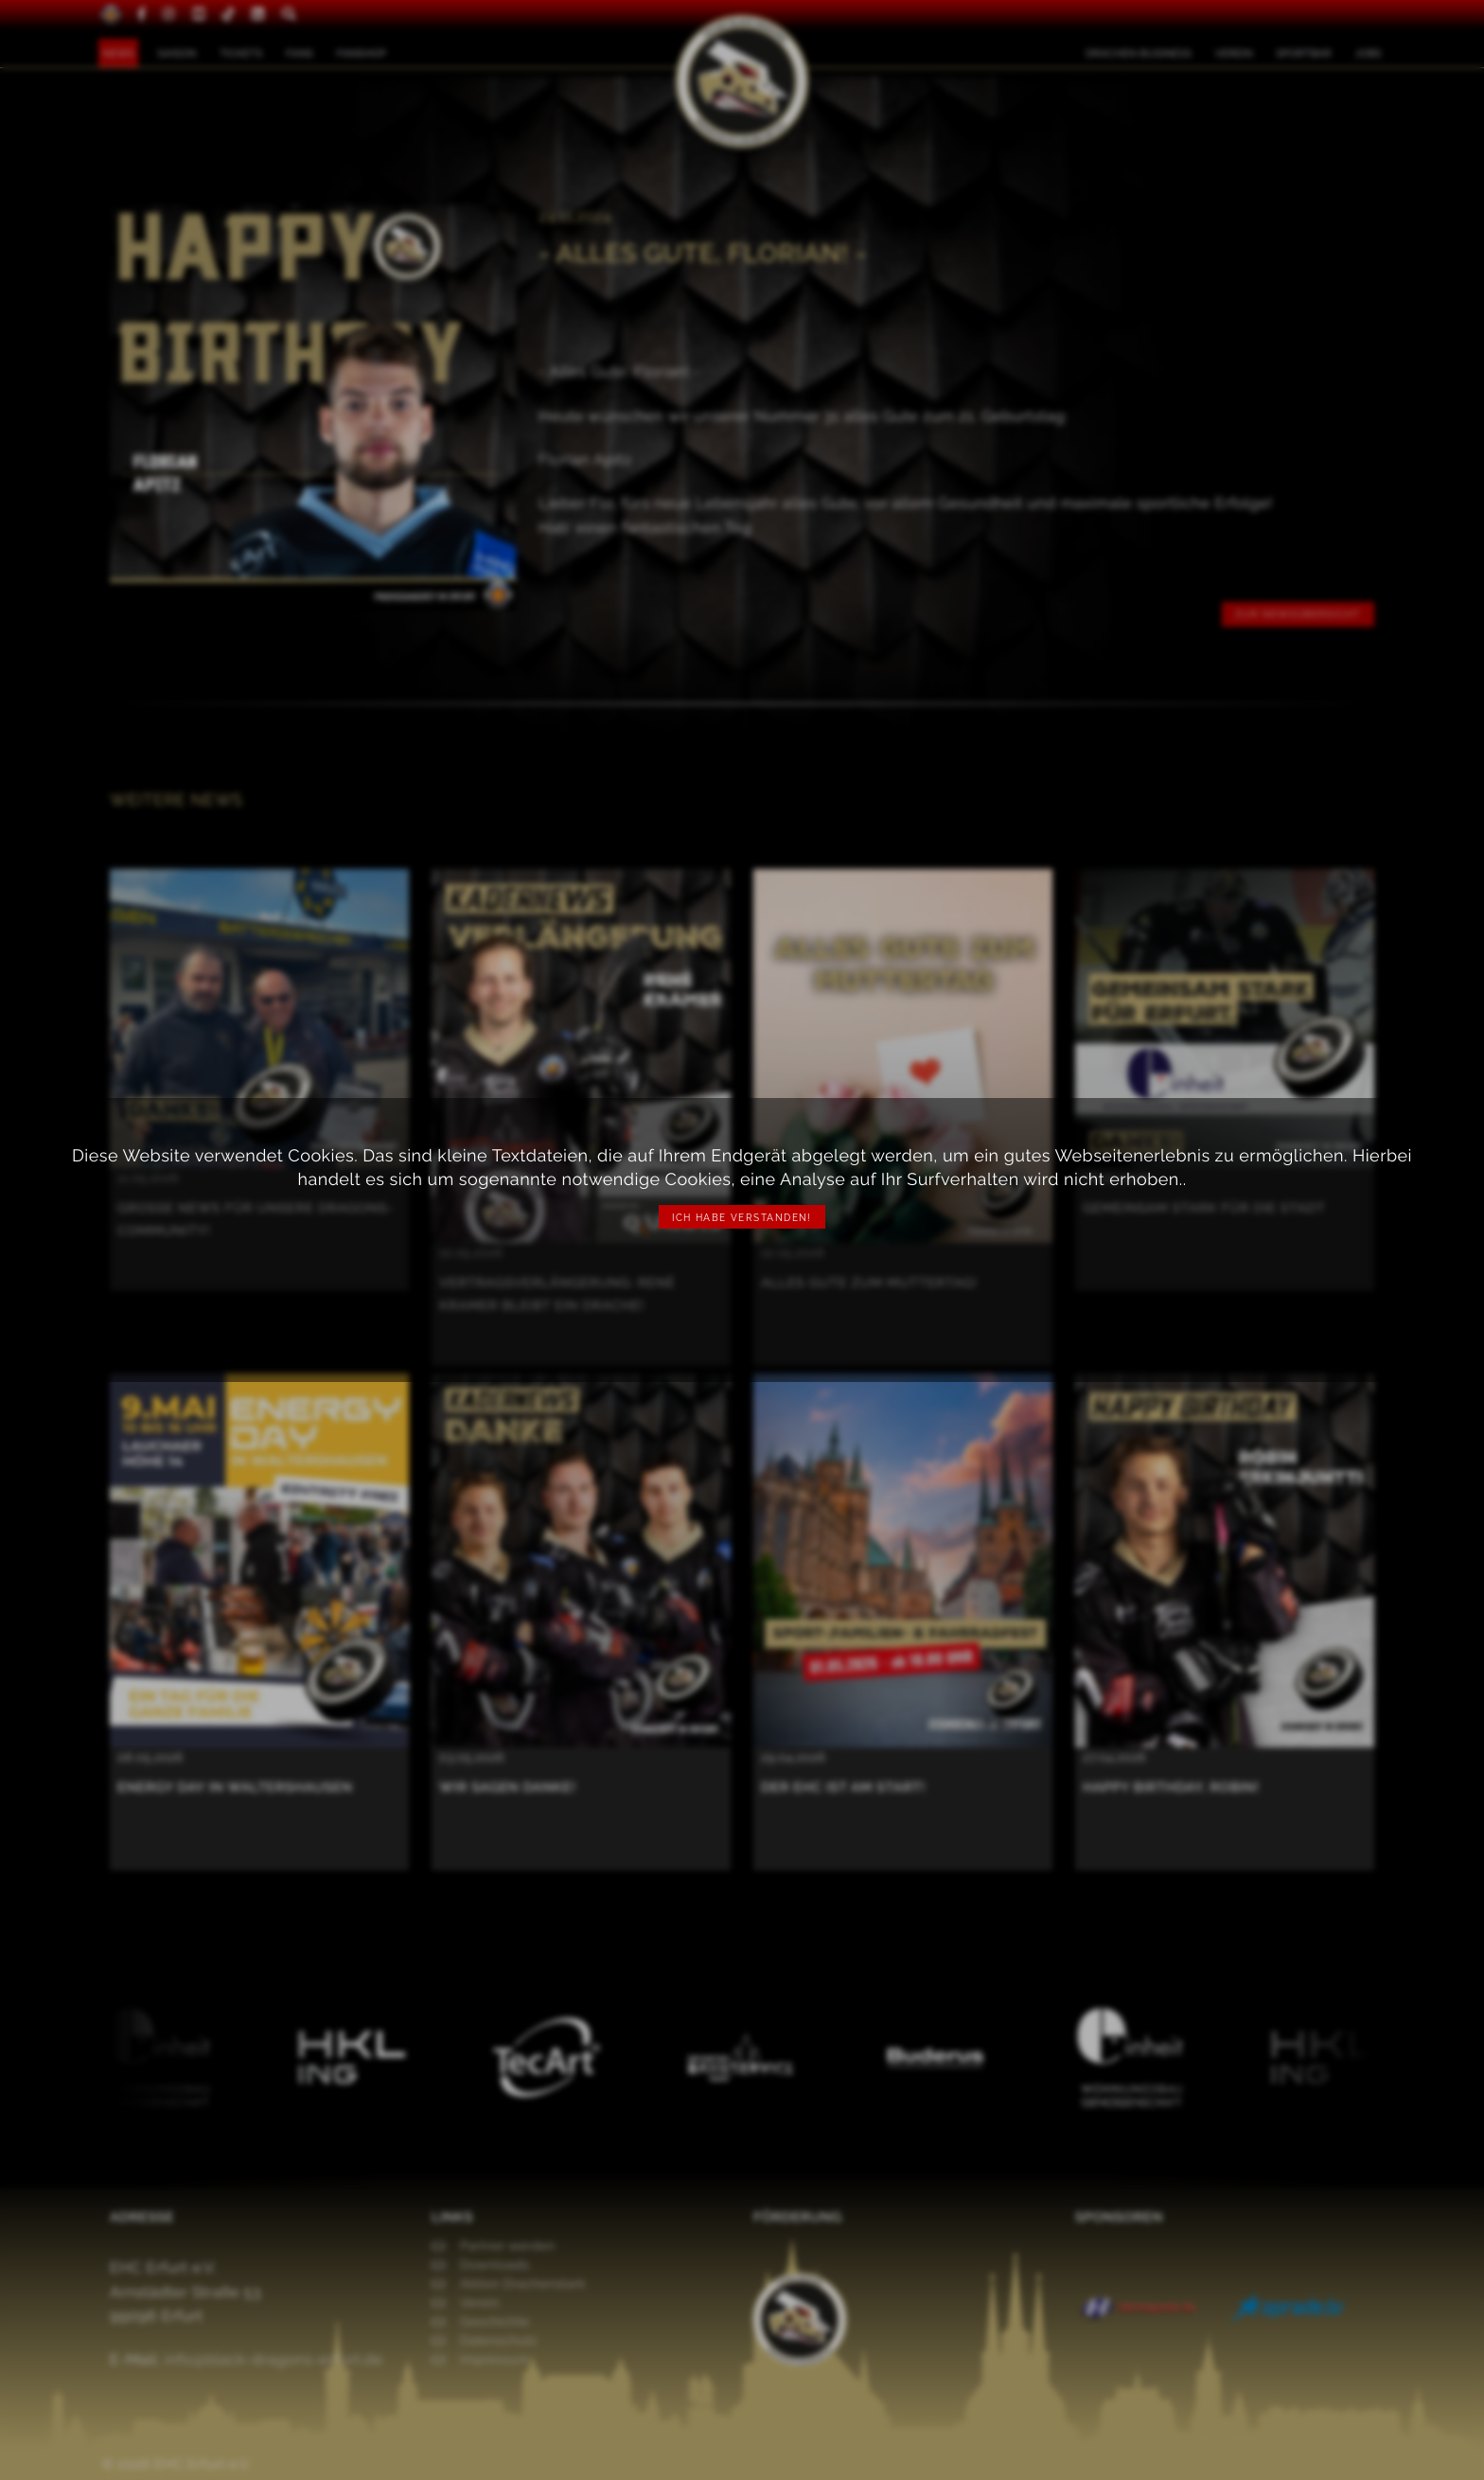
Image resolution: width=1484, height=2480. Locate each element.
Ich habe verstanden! (742, 1218)
